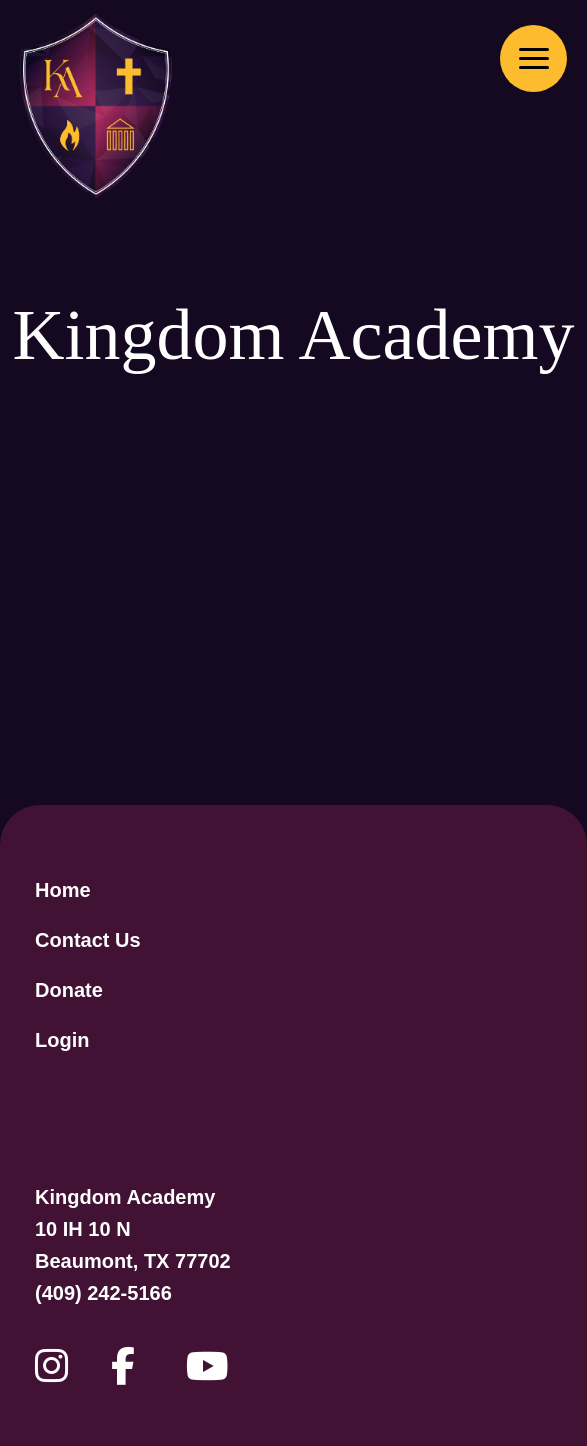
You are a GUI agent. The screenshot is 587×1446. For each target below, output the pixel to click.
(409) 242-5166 (103, 1293)
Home (63, 890)
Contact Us (88, 940)
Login (62, 1040)
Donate (69, 990)
